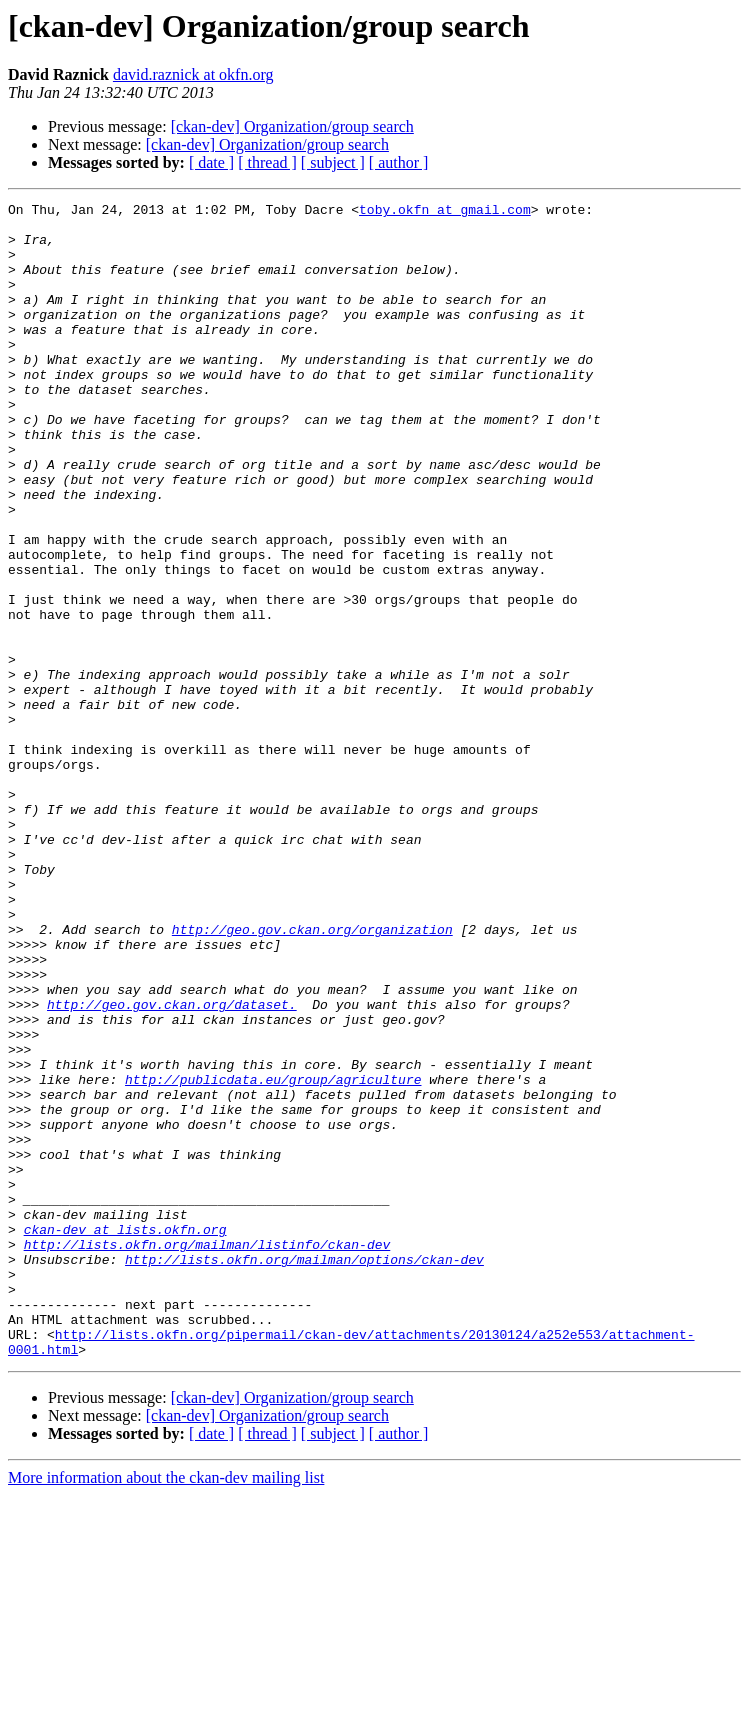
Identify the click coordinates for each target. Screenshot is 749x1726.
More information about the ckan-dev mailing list (166, 1708)
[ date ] (211, 162)
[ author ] (399, 162)
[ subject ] (333, 162)
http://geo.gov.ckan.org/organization (312, 1076)
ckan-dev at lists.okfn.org (125, 1436)
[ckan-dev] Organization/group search (292, 126)
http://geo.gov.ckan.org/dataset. (172, 1166)
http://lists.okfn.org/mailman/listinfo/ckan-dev (207, 1454)
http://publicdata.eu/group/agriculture (273, 1256)
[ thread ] (267, 162)
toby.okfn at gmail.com (445, 212)
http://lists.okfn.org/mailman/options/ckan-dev (304, 1472)
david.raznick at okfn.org (193, 74)
